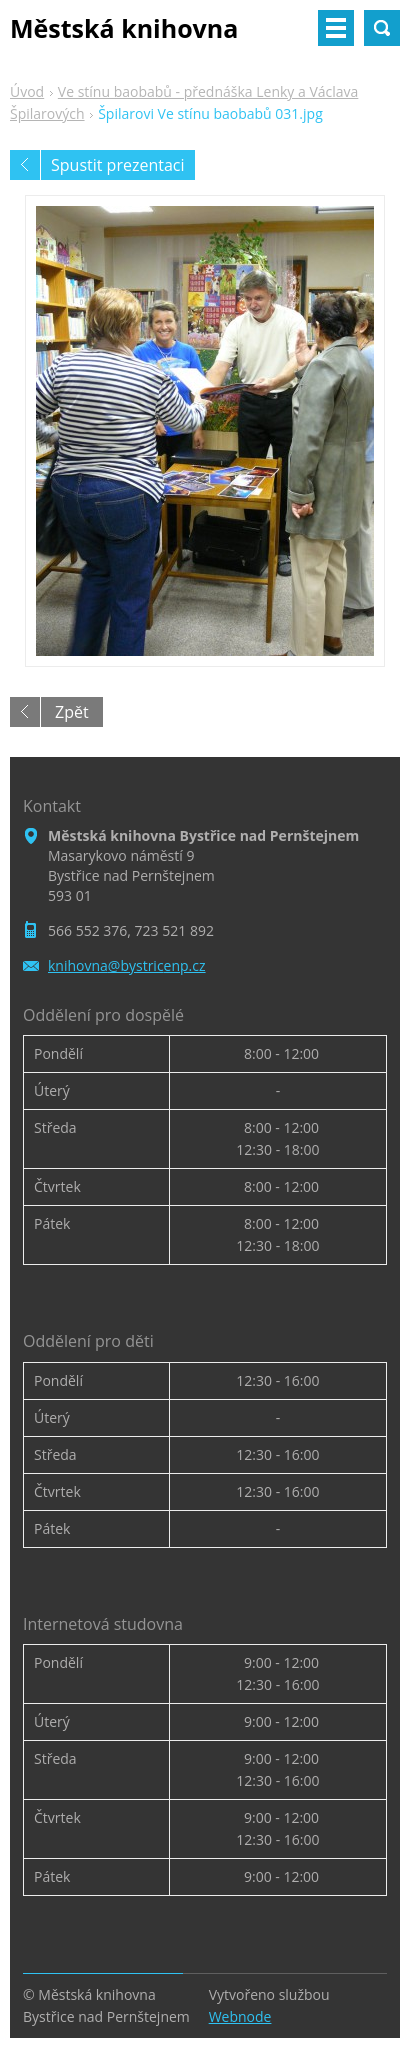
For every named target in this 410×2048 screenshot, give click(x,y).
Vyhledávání (382, 28)
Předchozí (25, 165)
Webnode (240, 2016)
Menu (336, 28)
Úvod (27, 91)
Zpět (72, 712)
